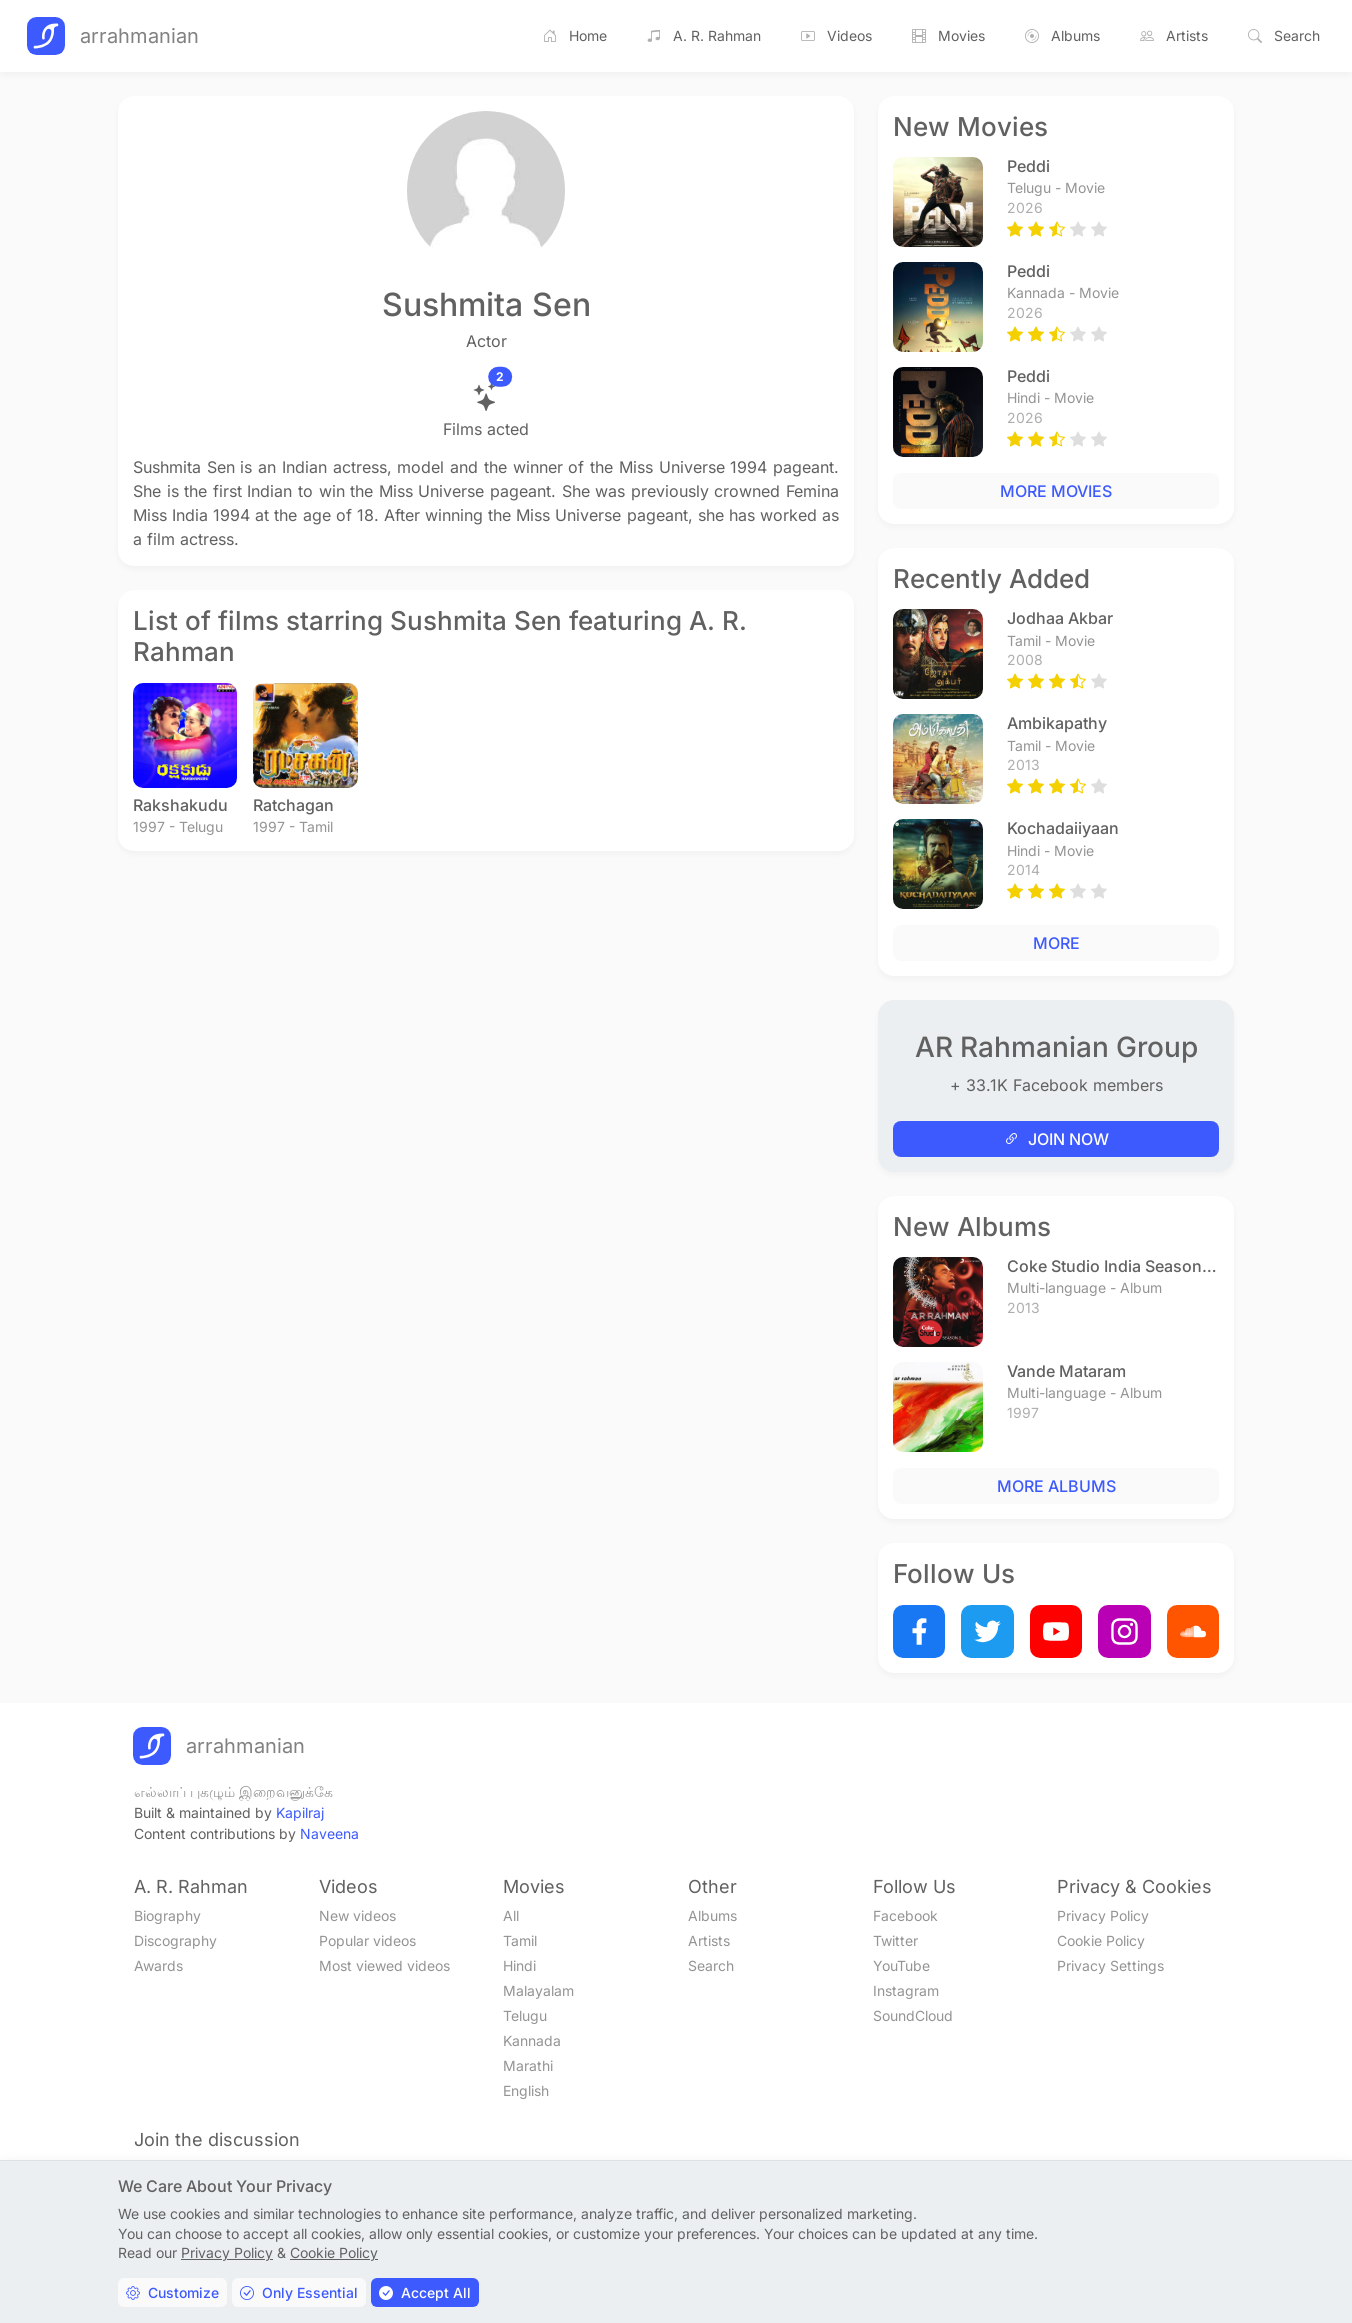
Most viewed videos (384, 1965)
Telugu (525, 2015)
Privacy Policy (1103, 1915)
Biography (167, 1915)
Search (1284, 36)
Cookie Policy (1101, 1940)
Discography (175, 1940)
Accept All (425, 2292)
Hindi (519, 1965)
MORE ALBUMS (1056, 1486)
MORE (1056, 943)
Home (575, 36)
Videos (836, 36)
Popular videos (367, 1940)
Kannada (532, 2040)
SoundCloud (913, 2015)
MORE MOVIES (1056, 491)
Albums (1062, 36)
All (511, 1915)
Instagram (906, 1990)
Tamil (520, 1940)
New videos (357, 1915)
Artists (1174, 36)
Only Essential (299, 2292)
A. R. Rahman (704, 36)
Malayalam (538, 1990)
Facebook (905, 1915)
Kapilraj (300, 1812)
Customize (172, 2292)
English (526, 2090)
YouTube (901, 1965)
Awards (158, 1965)
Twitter (895, 1940)
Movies (948, 36)
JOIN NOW (1056, 1139)
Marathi (528, 2065)
